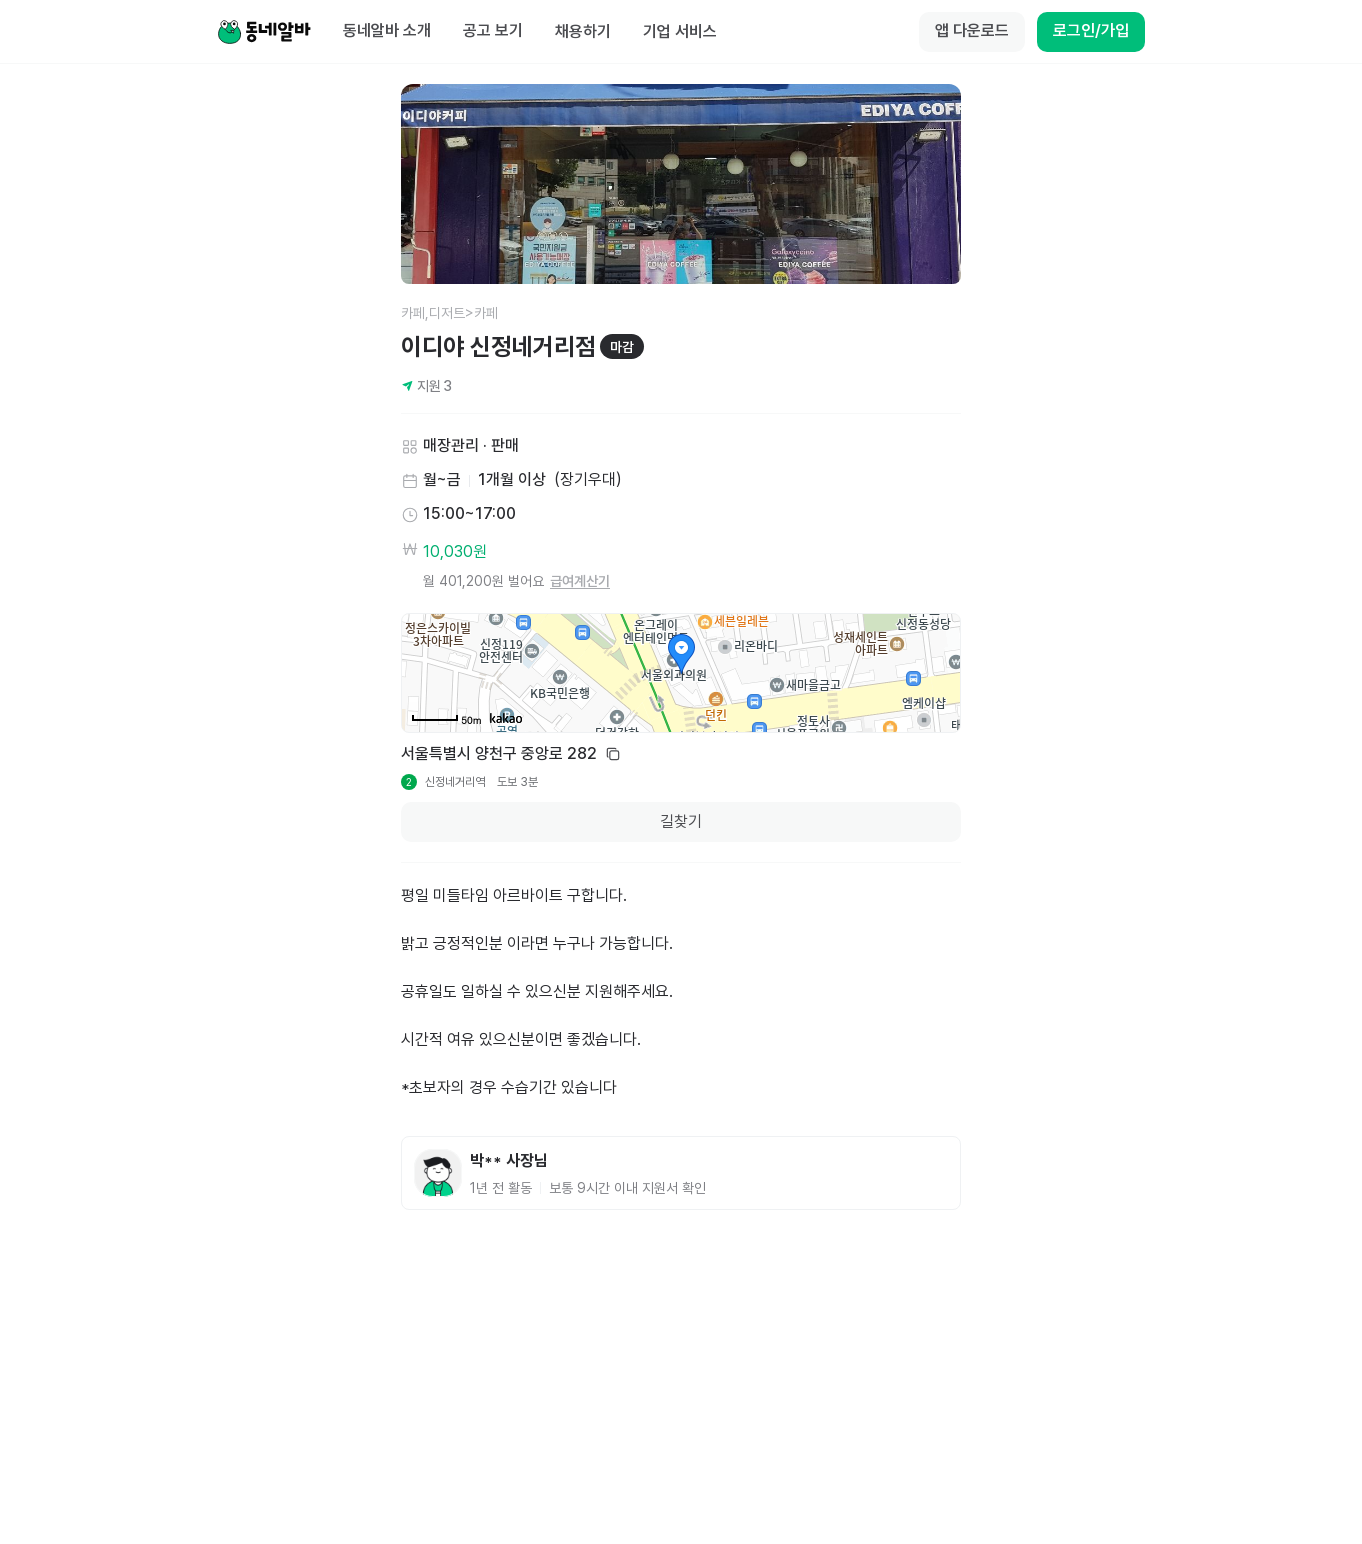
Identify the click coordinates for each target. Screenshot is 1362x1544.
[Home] (264, 32)
